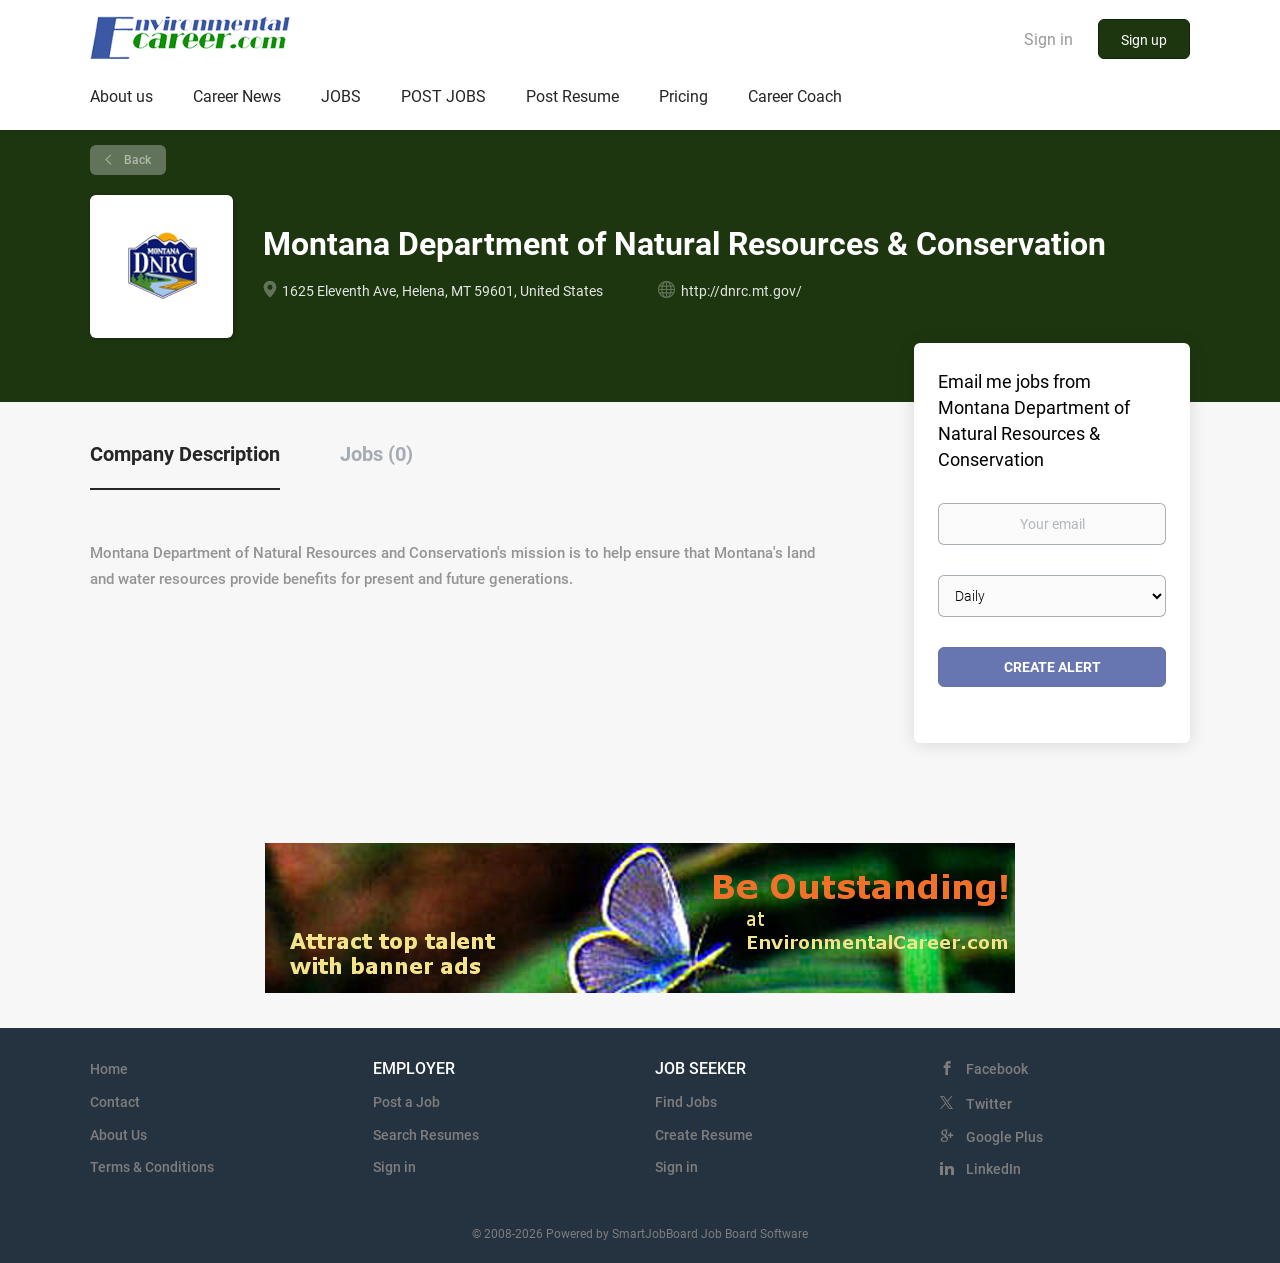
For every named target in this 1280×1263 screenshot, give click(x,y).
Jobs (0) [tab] (376, 454)
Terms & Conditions (152, 1167)
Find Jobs (686, 1102)
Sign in (1048, 39)
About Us (118, 1135)
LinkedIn (993, 1169)
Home (109, 1069)
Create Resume (704, 1135)
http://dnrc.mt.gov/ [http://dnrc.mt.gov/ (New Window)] (741, 291)
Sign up (1144, 40)
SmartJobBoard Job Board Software (710, 1234)
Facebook (997, 1069)
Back (136, 160)
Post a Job (406, 1102)
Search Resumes (426, 1135)
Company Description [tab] (185, 454)
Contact (115, 1102)
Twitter (989, 1104)
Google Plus (1004, 1137)
